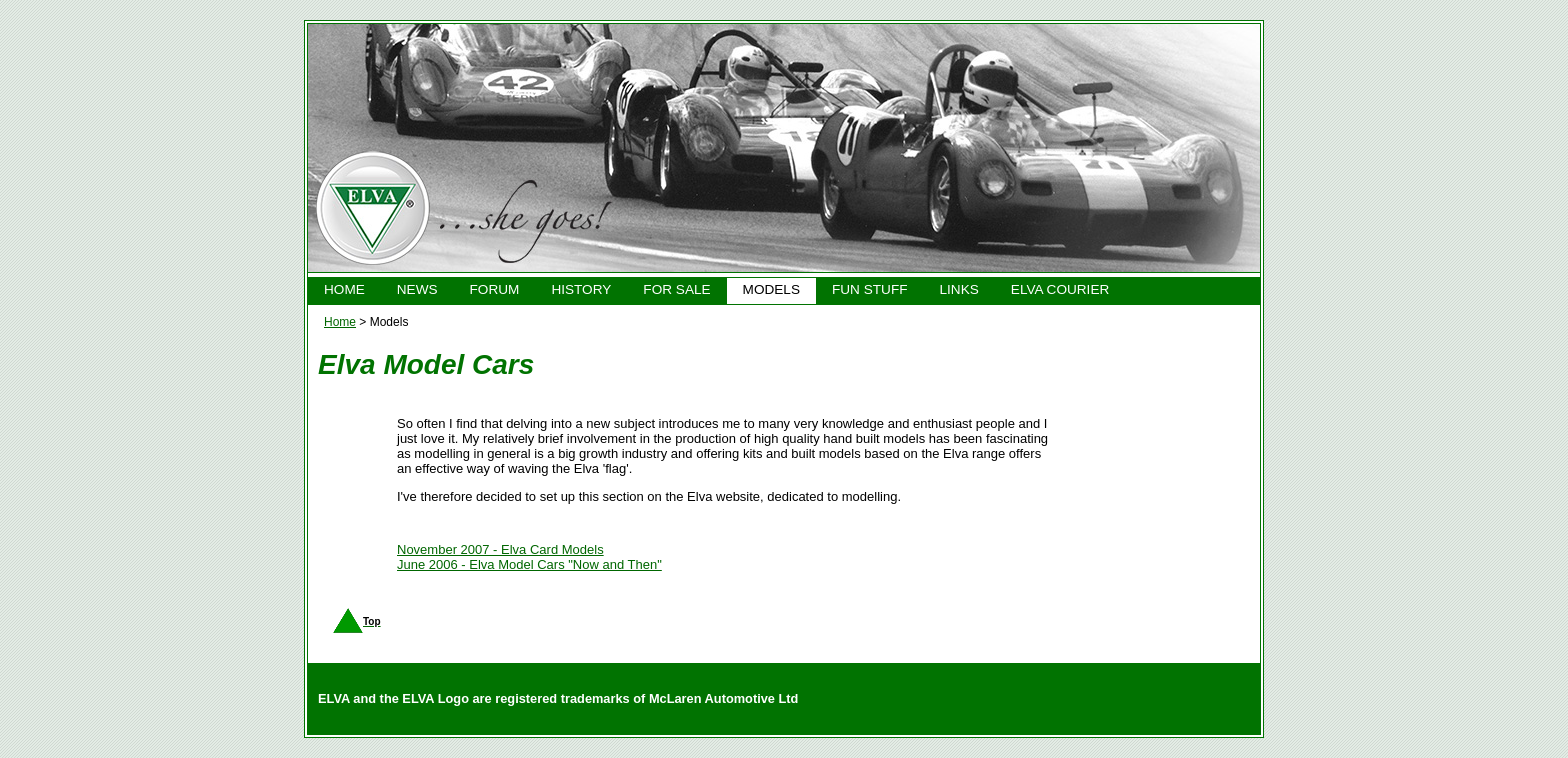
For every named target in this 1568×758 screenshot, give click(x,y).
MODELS (771, 289)
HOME (344, 289)
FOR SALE (676, 289)
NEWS (417, 289)
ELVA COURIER (1060, 289)
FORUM (495, 289)
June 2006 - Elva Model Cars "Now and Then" (529, 564)
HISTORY (581, 289)
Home (340, 322)
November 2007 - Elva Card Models (500, 549)
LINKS (959, 289)
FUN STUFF (870, 289)
